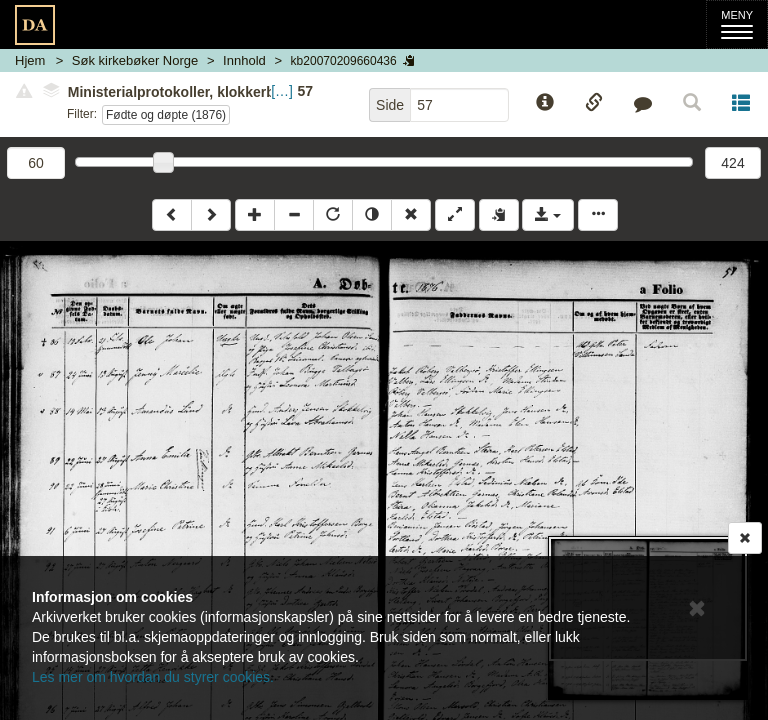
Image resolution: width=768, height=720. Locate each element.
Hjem (30, 60)
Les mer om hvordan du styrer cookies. (153, 677)
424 (732, 163)
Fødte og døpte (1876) (166, 115)
